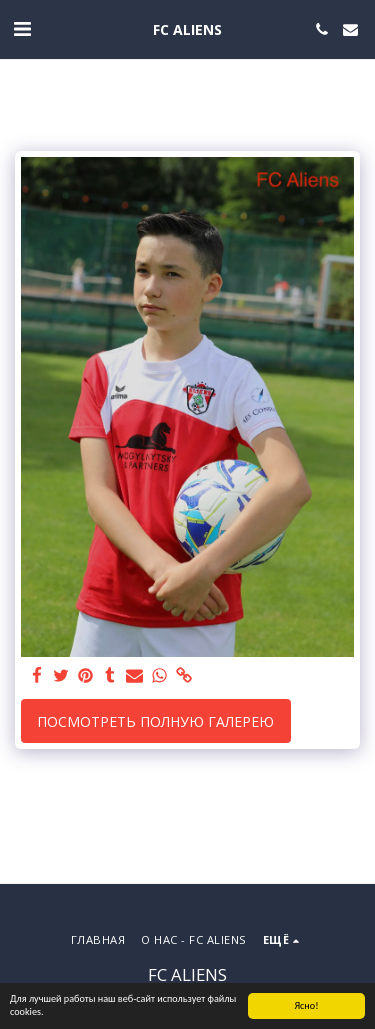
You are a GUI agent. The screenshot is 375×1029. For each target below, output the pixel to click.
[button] (22, 28)
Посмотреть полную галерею (155, 721)
